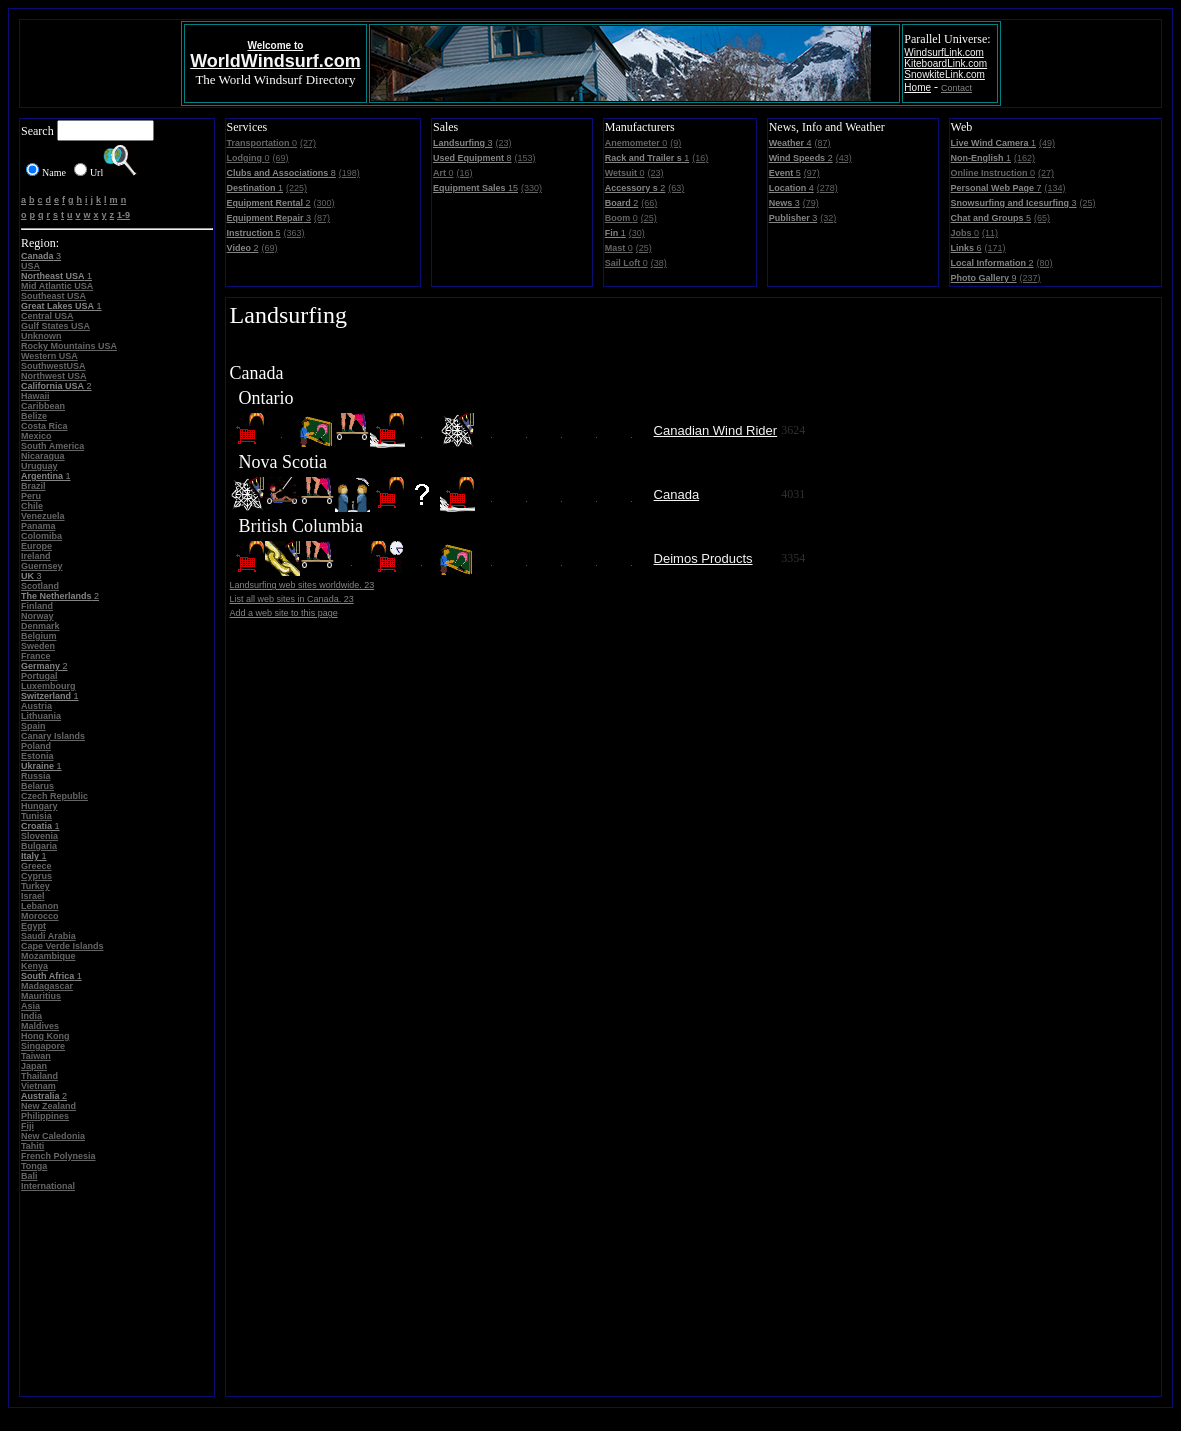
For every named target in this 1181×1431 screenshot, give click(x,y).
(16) (464, 173)
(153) (524, 158)
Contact (956, 88)
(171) (995, 248)
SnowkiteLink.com (944, 74)
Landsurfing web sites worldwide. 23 (302, 585)
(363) (294, 233)
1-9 (123, 215)
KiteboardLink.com (945, 63)
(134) (1054, 188)
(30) (637, 233)
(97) (812, 173)
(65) (1042, 218)
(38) (659, 263)
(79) (811, 203)
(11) (990, 233)
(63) (676, 188)
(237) (1030, 278)
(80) (1045, 263)
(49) (1047, 143)
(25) (649, 218)
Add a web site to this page (284, 613)
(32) (828, 218)
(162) (1024, 158)
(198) (349, 173)
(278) (827, 188)
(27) (308, 143)
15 (475, 188)
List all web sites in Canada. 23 (292, 599)
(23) (503, 143)
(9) (675, 143)
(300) (324, 203)
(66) (649, 203)
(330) (531, 188)
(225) (296, 188)
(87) (322, 218)
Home (917, 87)
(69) (281, 158)
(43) (844, 158)
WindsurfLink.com (943, 52)
